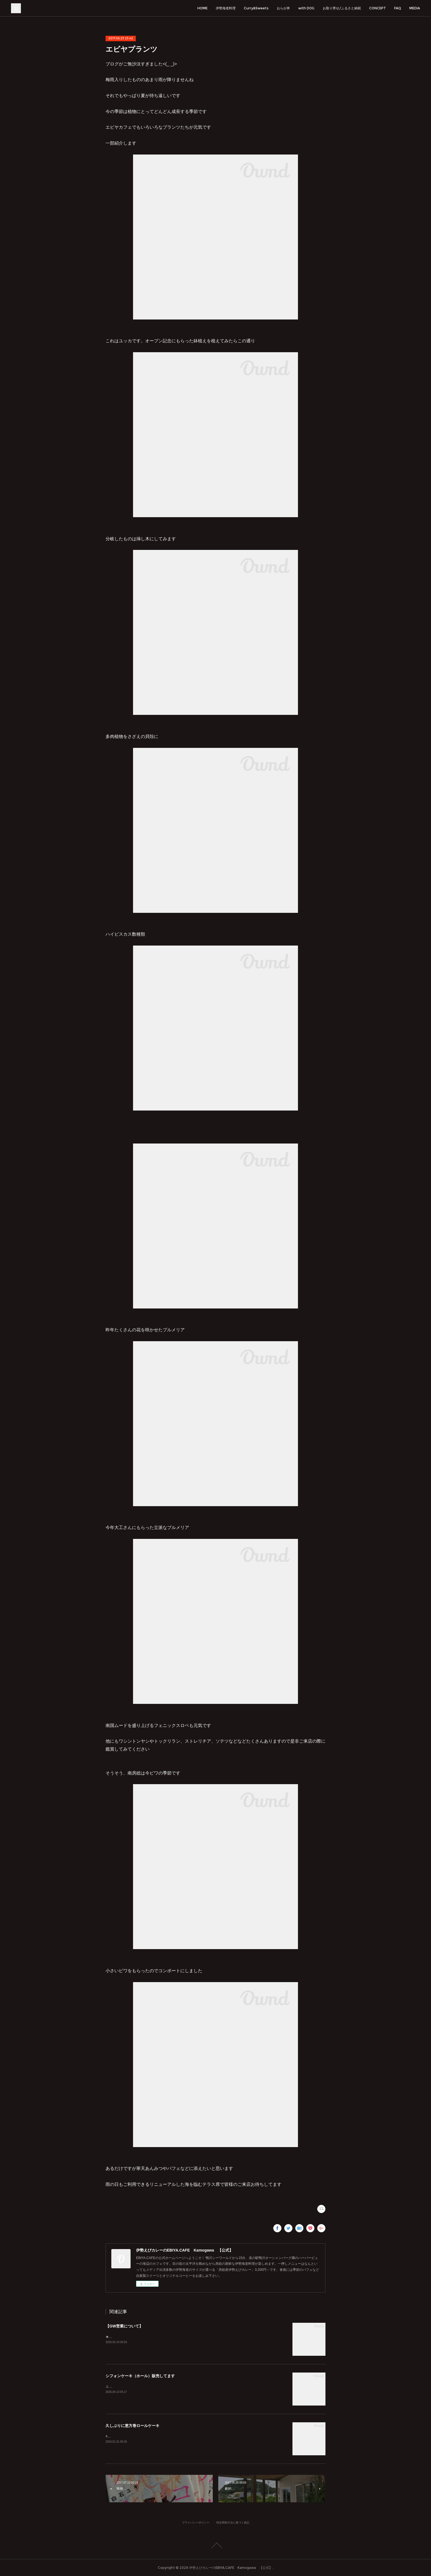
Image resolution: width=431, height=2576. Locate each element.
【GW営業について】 (124, 2326)
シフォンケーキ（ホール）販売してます (140, 2376)
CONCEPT (377, 8)
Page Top (215, 2545)
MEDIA (414, 8)
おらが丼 (283, 8)
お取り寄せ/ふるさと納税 (342, 8)
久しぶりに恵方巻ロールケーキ (132, 2425)
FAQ (397, 8)
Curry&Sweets (256, 8)
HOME (202, 8)
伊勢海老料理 (226, 8)
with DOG (306, 8)
